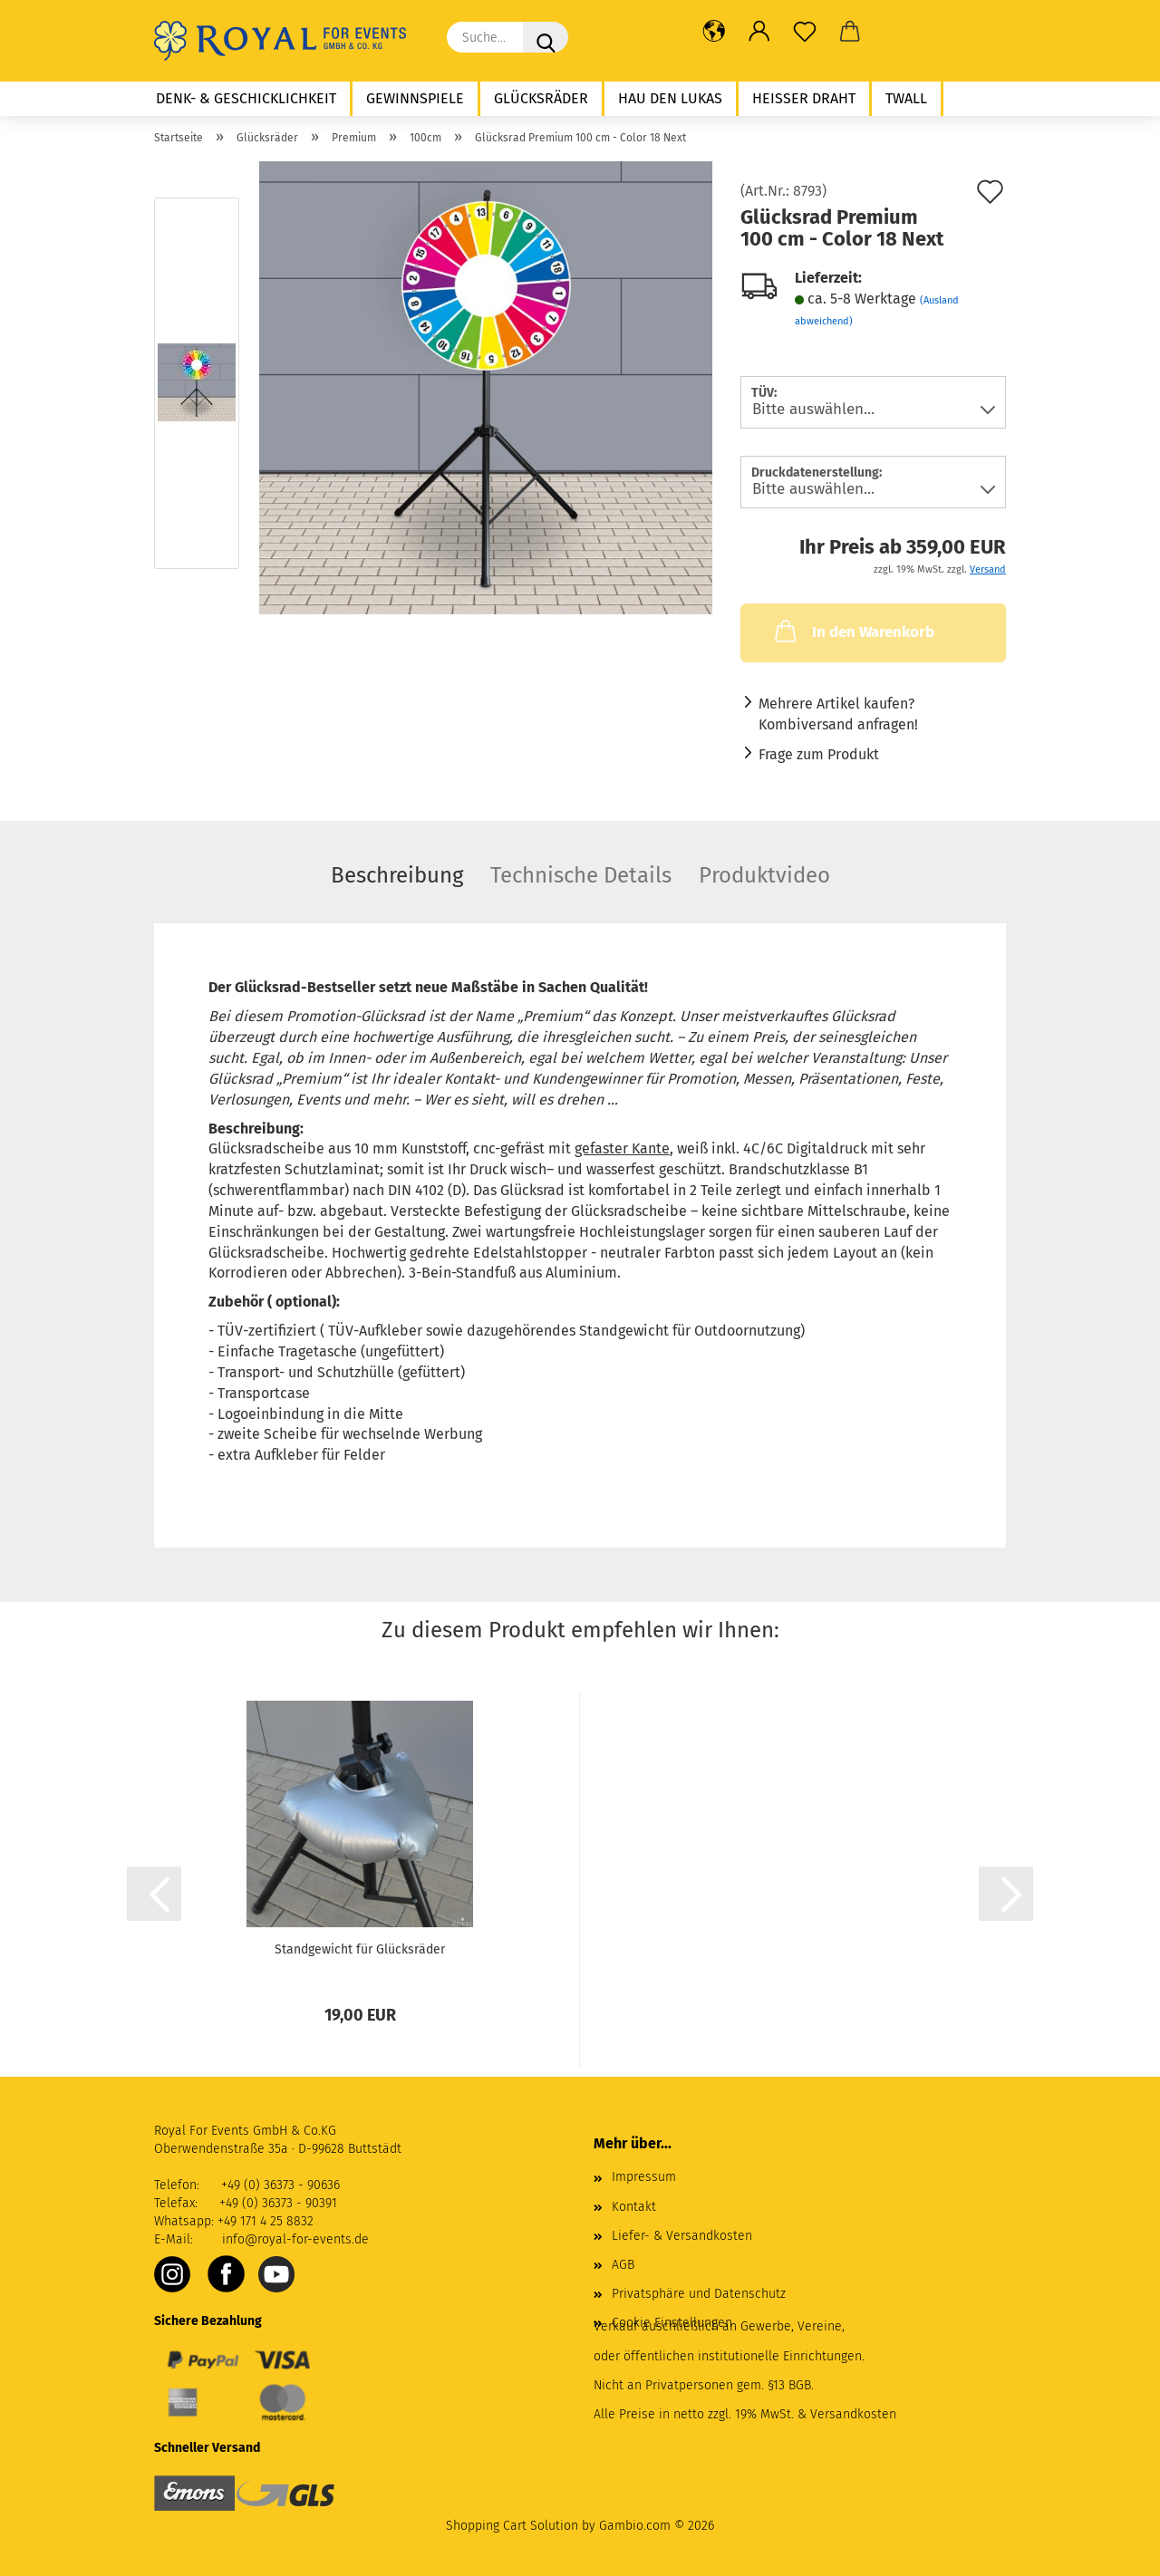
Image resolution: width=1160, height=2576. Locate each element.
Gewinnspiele (415, 98)
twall (906, 98)
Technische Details (581, 875)
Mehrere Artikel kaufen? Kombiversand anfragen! (838, 714)
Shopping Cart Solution (512, 2525)
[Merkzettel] (804, 31)
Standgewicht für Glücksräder (360, 1949)
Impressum (644, 2177)
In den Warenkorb (852, 630)
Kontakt (634, 2206)
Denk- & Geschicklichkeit (246, 98)
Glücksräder (541, 98)
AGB (623, 2264)
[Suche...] (545, 37)
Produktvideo (764, 875)
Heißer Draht (804, 98)
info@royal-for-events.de (295, 2239)
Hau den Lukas (670, 98)
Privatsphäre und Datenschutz (699, 2293)
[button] (714, 31)
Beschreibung (397, 875)
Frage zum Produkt (819, 754)
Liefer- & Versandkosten (682, 2235)
